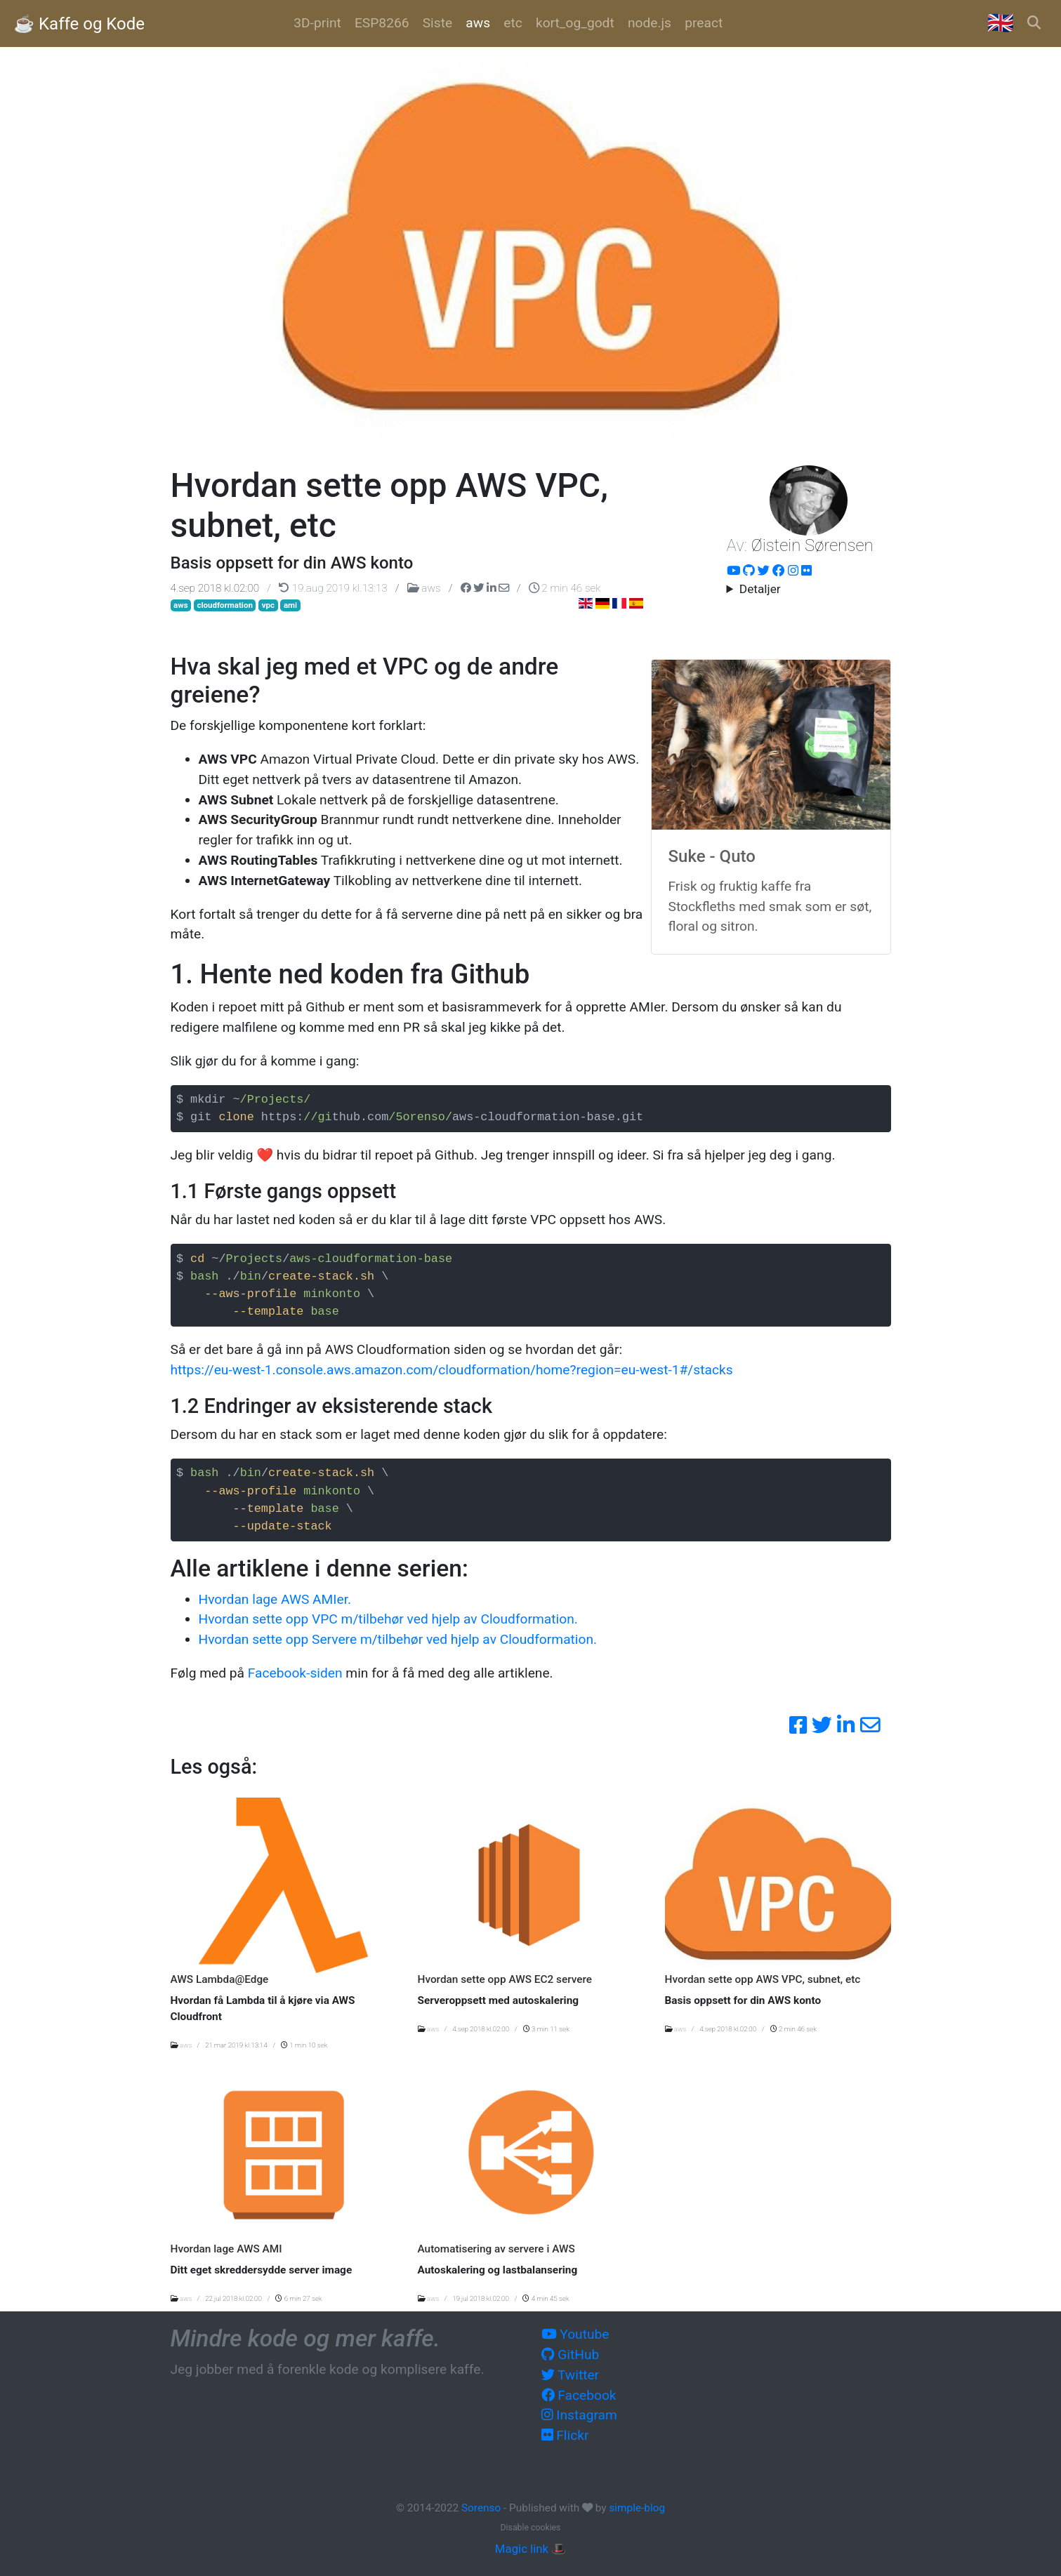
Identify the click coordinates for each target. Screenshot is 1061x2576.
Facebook (579, 2395)
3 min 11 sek (546, 2029)
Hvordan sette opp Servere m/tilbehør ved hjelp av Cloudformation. (398, 1639)
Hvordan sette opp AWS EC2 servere (505, 1979)
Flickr (565, 2435)
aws (425, 588)
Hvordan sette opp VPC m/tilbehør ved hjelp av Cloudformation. (388, 1619)
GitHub (570, 2354)
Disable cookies (531, 2527)
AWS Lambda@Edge (220, 1979)
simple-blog (637, 2508)
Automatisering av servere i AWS (496, 2249)
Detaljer (760, 589)
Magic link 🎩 (530, 2549)
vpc (268, 605)
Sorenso (482, 2508)
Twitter (570, 2375)
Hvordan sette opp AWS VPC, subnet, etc (763, 1979)
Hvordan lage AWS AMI (226, 2249)
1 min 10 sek (304, 2045)
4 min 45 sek (545, 2298)
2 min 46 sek (565, 588)
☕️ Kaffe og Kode (79, 24)
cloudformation (225, 605)
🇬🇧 (1000, 23)
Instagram (579, 2415)
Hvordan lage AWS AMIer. (275, 1599)
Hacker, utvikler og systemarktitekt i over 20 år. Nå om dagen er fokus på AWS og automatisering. (809, 589)
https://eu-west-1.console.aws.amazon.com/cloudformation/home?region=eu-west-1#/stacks (452, 1370)
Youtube (575, 2334)
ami (290, 605)
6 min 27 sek (298, 2298)
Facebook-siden (295, 1673)
